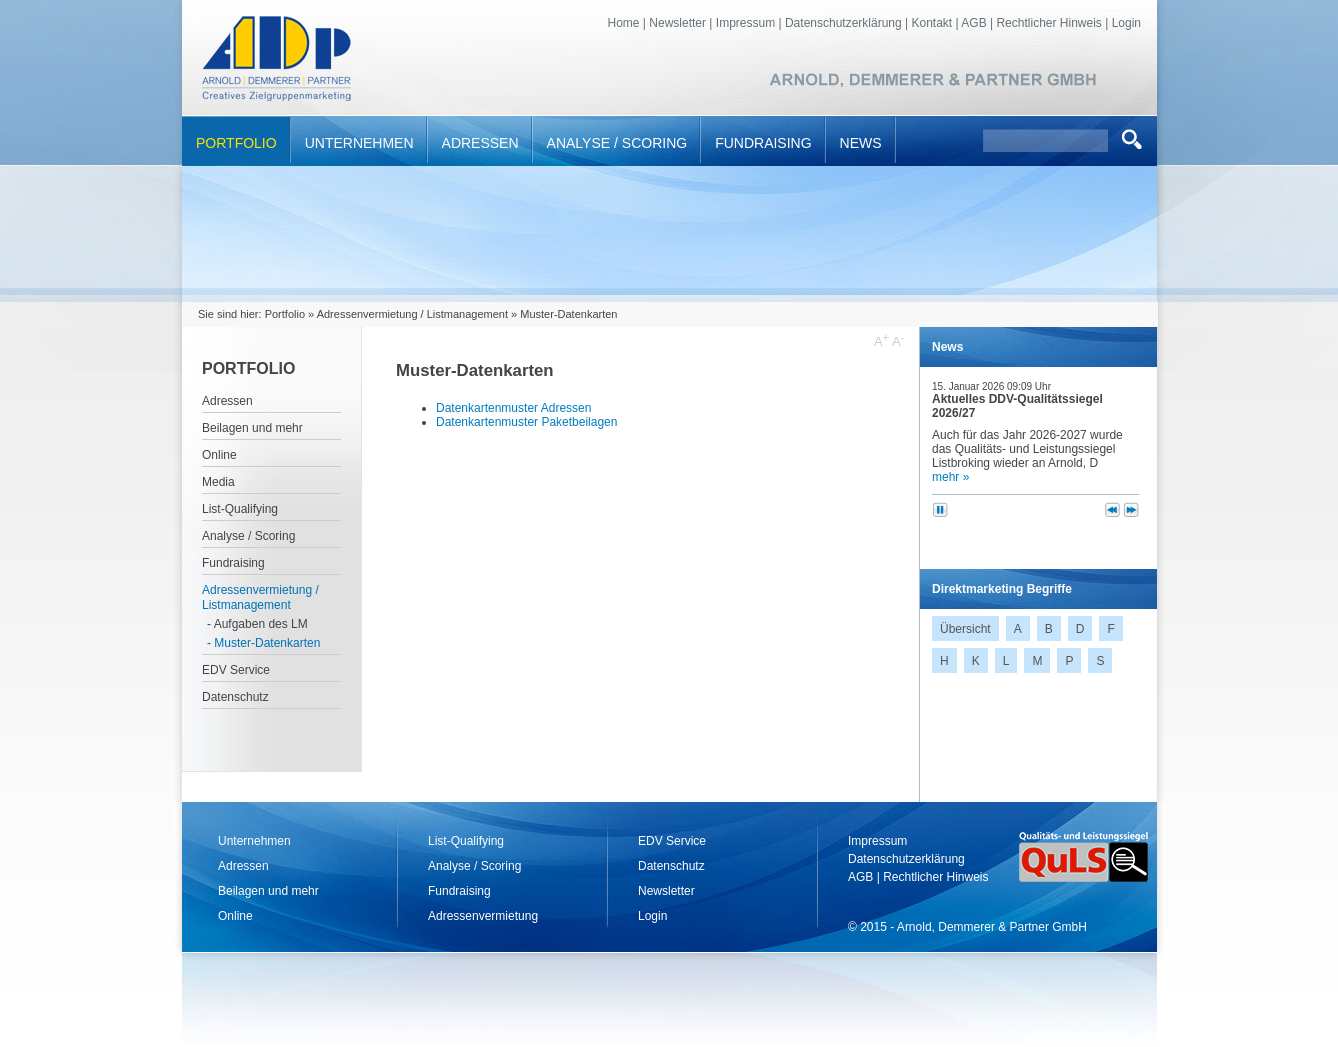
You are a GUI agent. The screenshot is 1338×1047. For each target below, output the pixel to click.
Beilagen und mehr (252, 428)
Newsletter (677, 23)
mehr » (950, 477)
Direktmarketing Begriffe (1002, 589)
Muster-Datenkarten (267, 643)
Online (219, 455)
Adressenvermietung (483, 916)
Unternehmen (359, 143)
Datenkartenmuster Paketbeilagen (526, 422)
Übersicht (965, 629)
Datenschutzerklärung (843, 23)
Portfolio (236, 143)
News (861, 143)
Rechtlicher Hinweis (1048, 23)
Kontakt (931, 23)
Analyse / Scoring (617, 143)
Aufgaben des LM (261, 624)
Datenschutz (235, 697)
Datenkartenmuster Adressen (513, 408)
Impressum (745, 23)
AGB (973, 23)
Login (1126, 23)
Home (624, 23)
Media (218, 482)
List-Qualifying (240, 509)
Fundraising (763, 143)
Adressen (480, 143)
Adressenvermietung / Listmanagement (412, 314)
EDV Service (236, 670)
